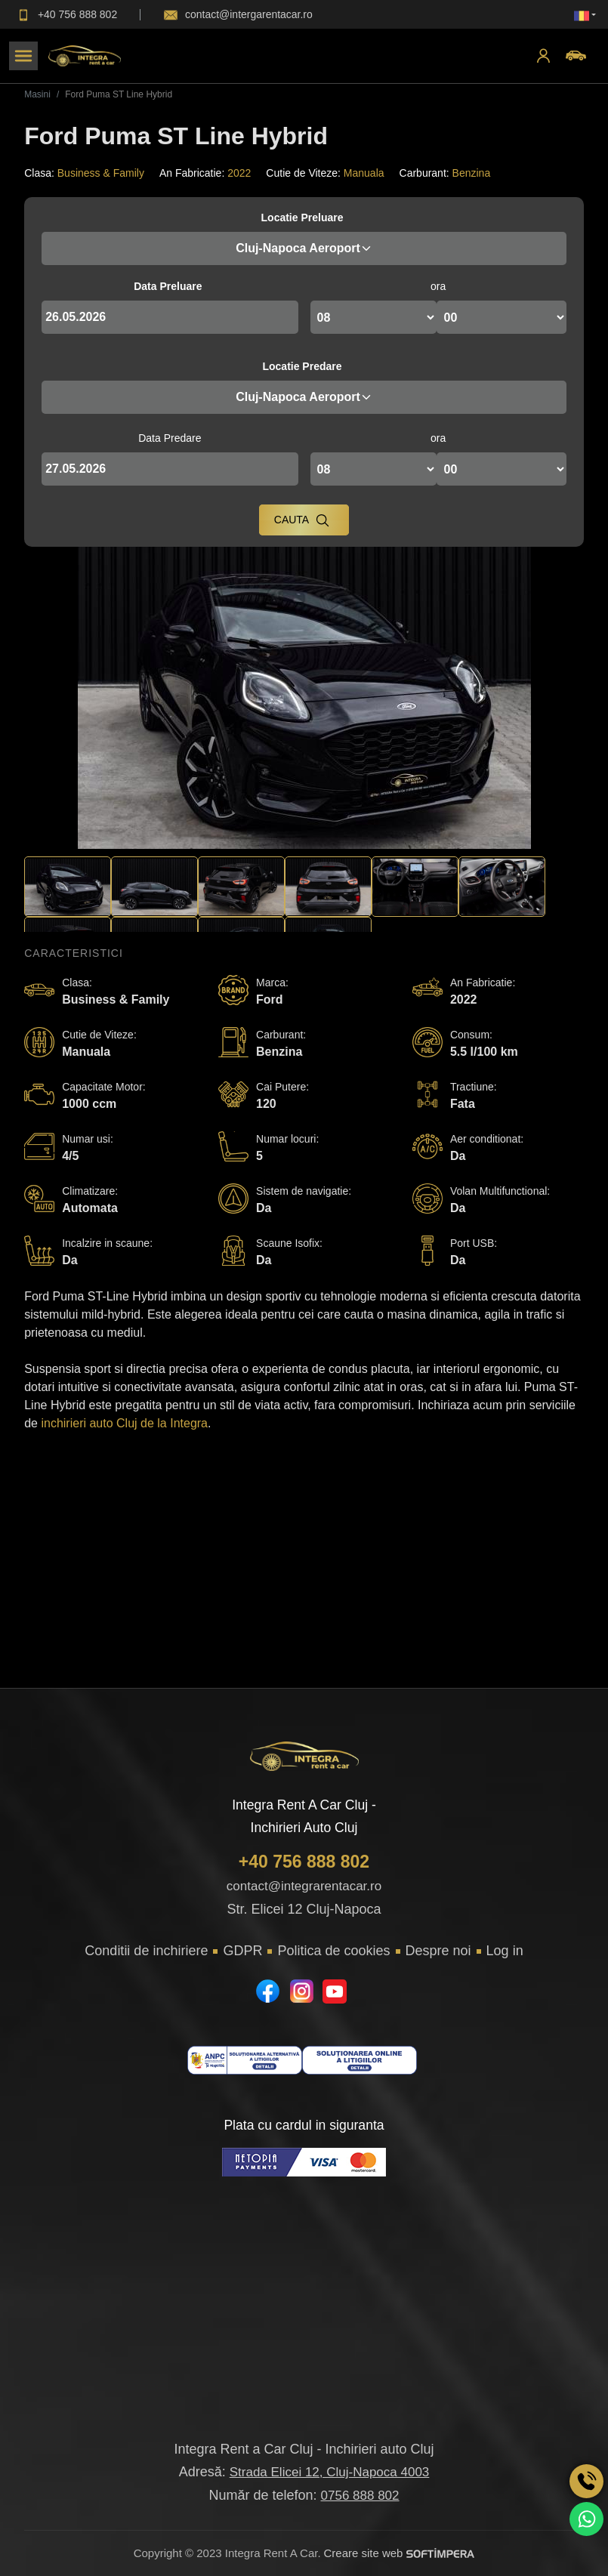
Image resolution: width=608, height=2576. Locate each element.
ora (438, 286)
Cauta (302, 520)
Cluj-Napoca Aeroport (304, 248)
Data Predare (169, 438)
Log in (504, 1950)
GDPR (242, 1950)
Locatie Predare (301, 366)
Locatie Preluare (302, 217)
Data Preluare (168, 286)
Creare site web (398, 2553)
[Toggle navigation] (23, 56)
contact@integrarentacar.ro (304, 1886)
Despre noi (438, 1950)
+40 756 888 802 (304, 1861)
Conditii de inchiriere (146, 1950)
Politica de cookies (333, 1950)
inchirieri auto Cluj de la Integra (124, 1423)
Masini (37, 94)
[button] (585, 15)
